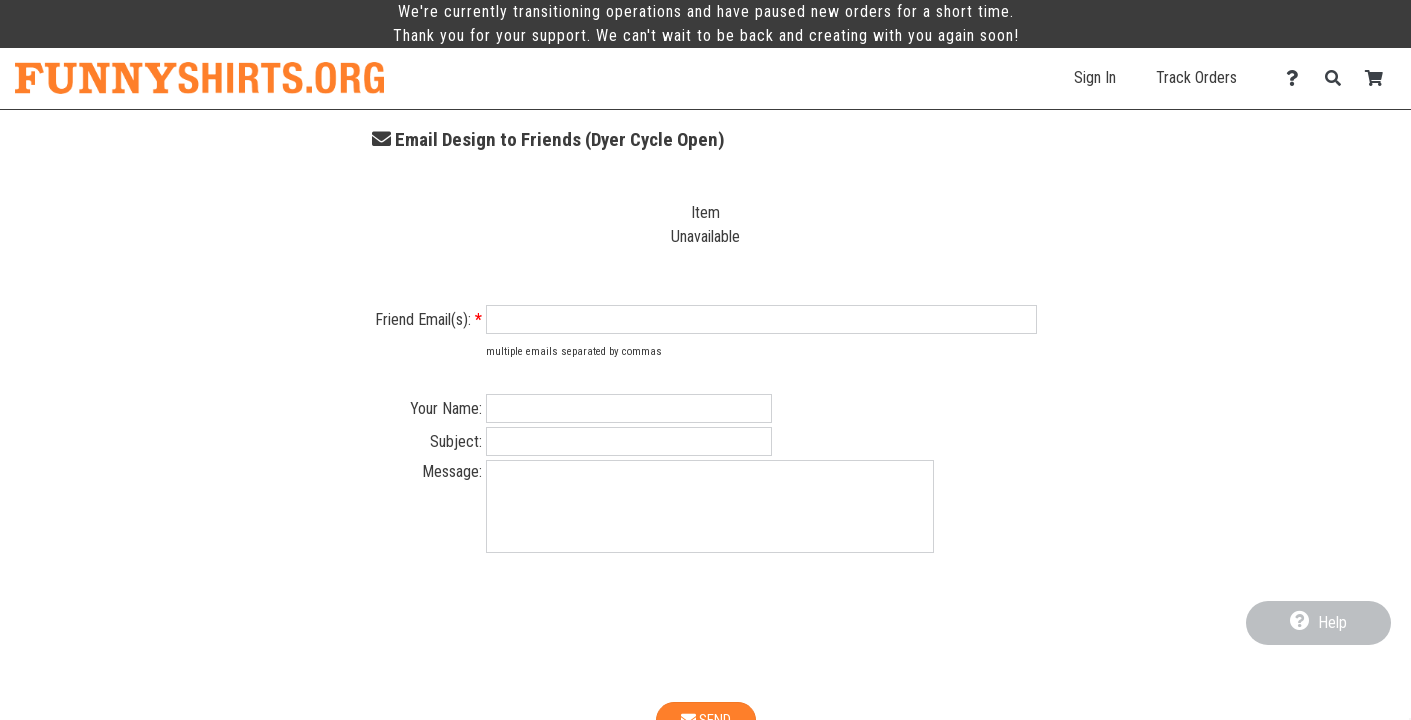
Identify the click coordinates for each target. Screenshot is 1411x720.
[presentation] (706, 646)
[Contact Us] (1297, 78)
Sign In (1095, 77)
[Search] (1338, 78)
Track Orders (1196, 77)
